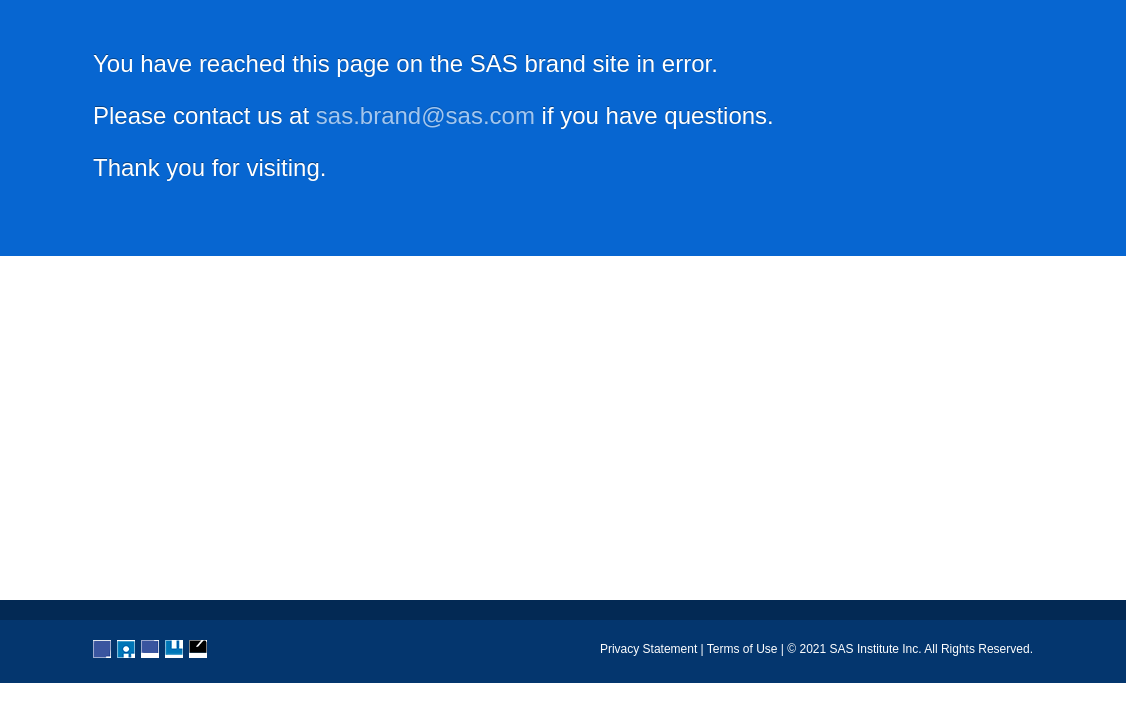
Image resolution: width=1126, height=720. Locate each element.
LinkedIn (151, 650)
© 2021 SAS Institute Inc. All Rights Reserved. (910, 649)
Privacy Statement (648, 649)
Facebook (103, 650)
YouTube (175, 650)
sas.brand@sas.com (425, 115)
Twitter (127, 650)
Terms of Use (742, 649)
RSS (199, 650)
